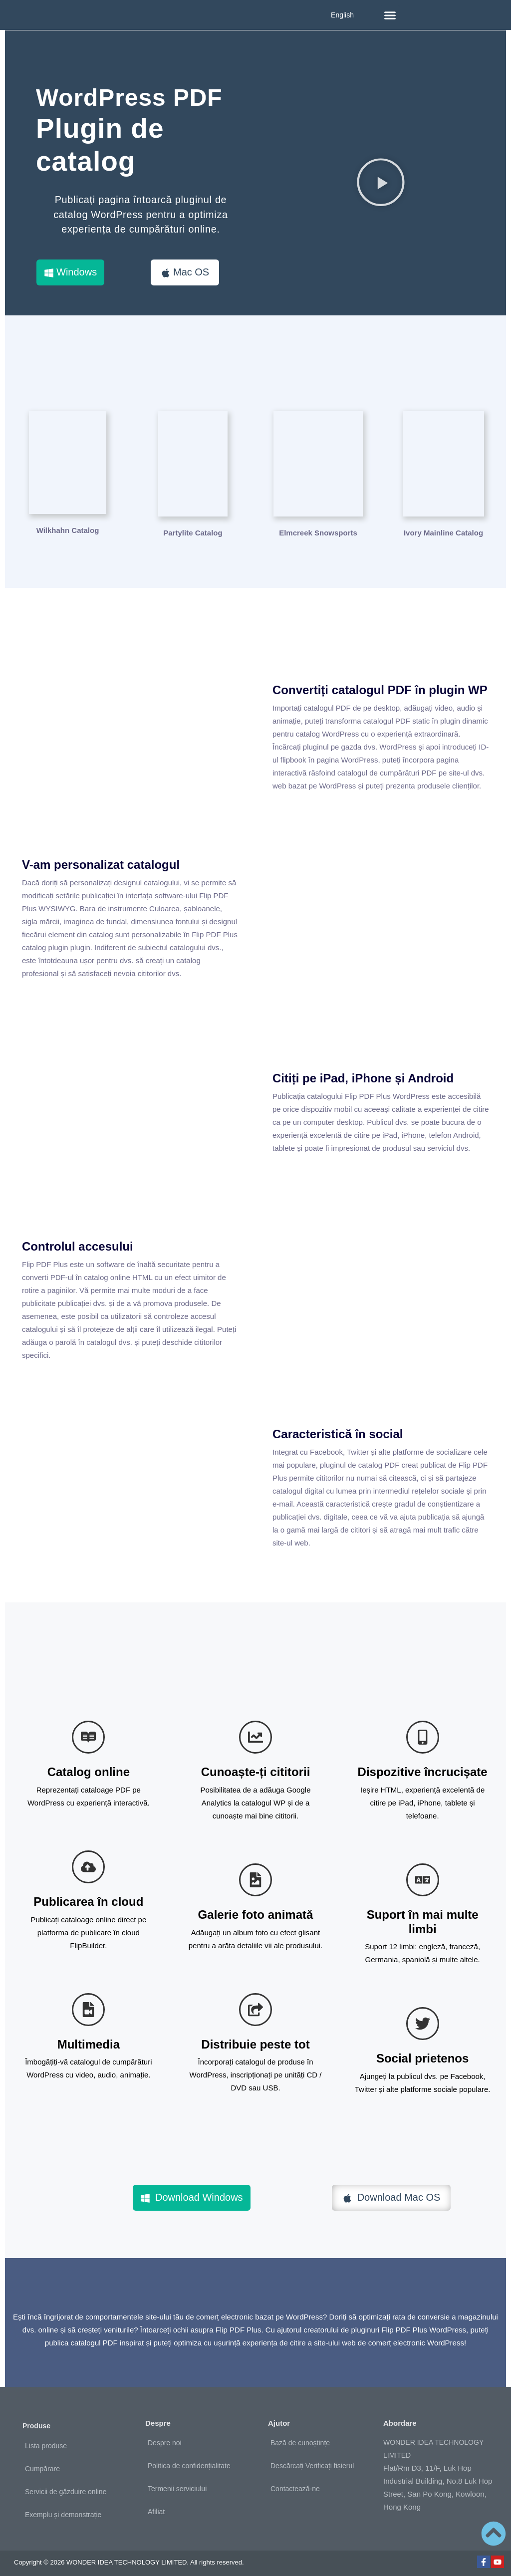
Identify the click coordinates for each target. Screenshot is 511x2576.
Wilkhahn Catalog (67, 527)
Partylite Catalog (192, 527)
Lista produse (46, 2440)
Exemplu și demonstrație (63, 2509)
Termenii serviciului (177, 2484)
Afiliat (156, 2507)
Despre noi (165, 2438)
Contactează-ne (295, 2484)
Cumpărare (42, 2463)
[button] (390, 14)
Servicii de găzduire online (65, 2486)
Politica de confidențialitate (189, 2461)
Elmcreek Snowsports (318, 527)
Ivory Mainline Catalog (443, 527)
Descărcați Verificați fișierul (312, 2461)
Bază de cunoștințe (300, 2438)
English (342, 15)
